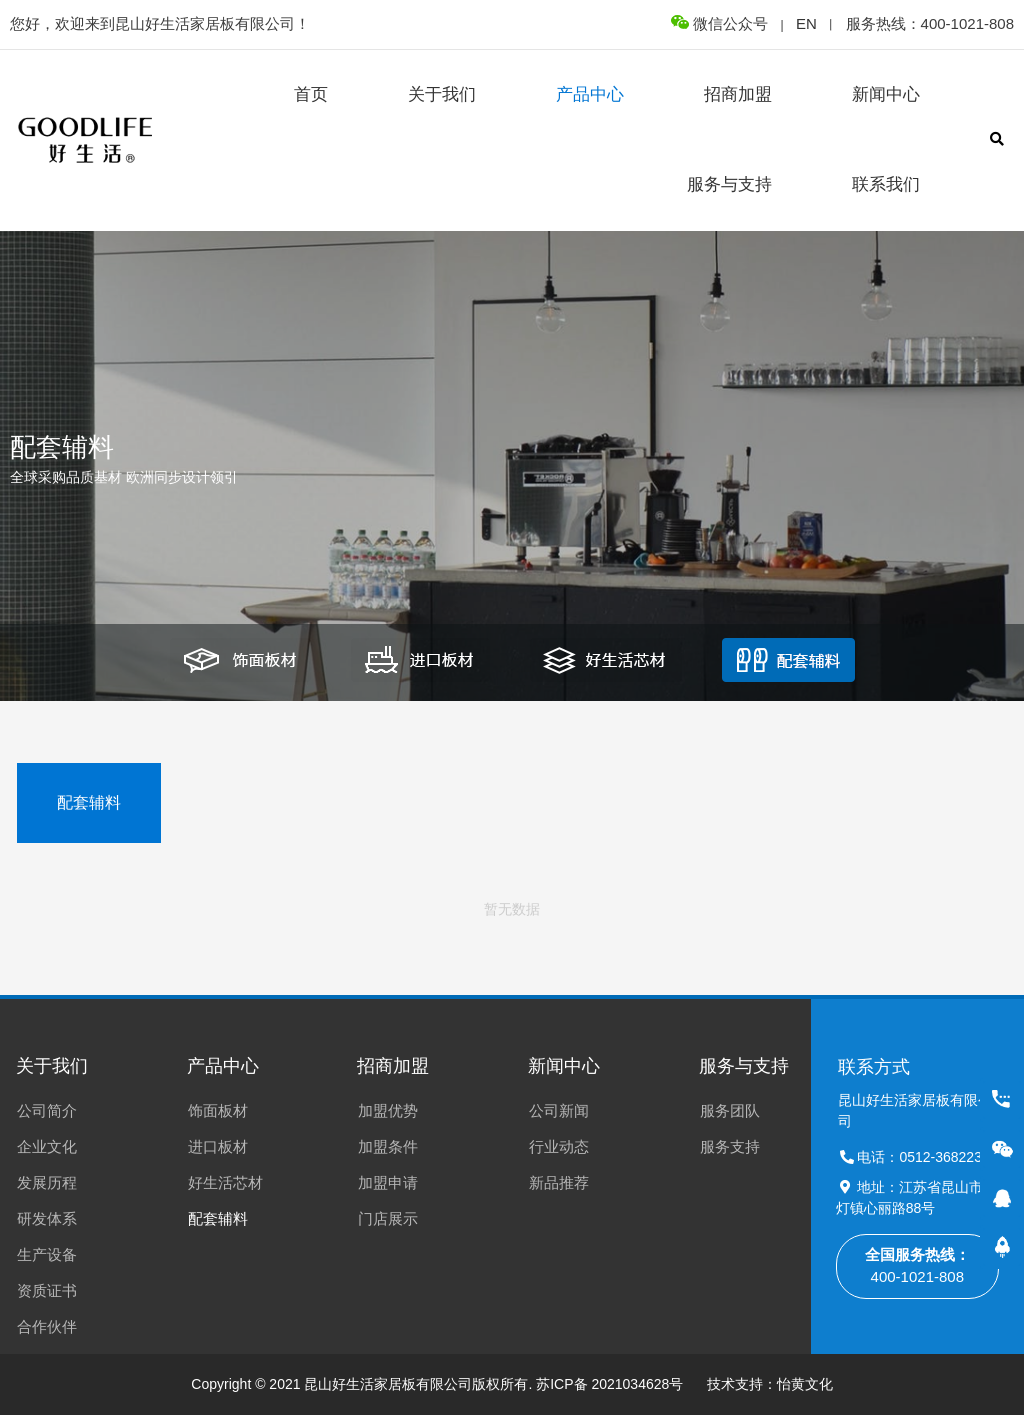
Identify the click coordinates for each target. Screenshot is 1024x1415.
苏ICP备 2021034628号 (609, 1384)
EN (806, 23)
